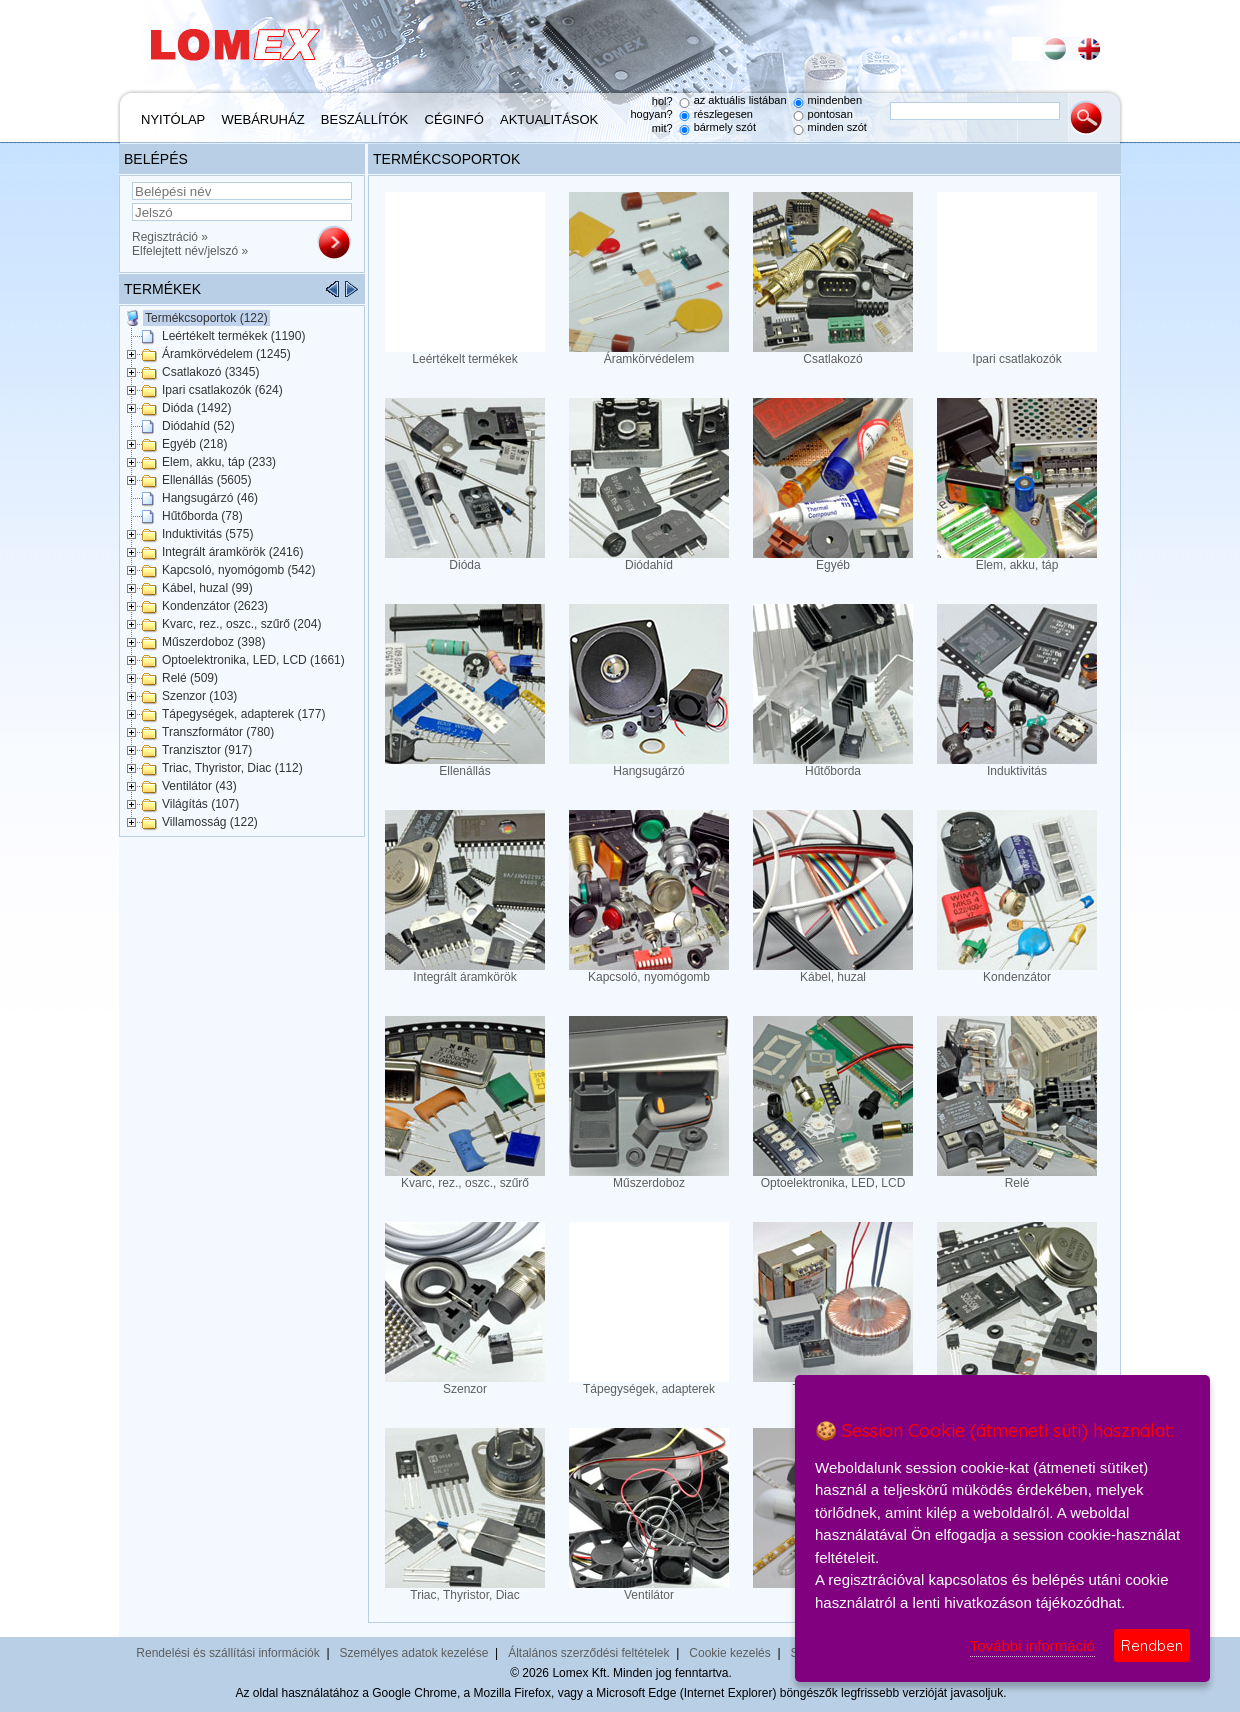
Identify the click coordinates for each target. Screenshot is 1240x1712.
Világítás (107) (200, 804)
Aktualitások (549, 119)
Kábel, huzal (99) (207, 588)
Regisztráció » (170, 237)
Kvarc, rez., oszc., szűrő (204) (241, 624)
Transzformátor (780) (218, 732)
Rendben (1152, 1645)
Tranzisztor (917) (207, 750)
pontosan (830, 114)
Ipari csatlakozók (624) (222, 390)
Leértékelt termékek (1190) (233, 336)
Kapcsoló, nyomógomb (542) (238, 570)
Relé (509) (190, 678)
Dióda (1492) (196, 408)
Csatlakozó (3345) (210, 372)
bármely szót (725, 127)
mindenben (835, 100)
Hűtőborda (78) (202, 516)
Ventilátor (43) (199, 786)
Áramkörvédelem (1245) (226, 354)
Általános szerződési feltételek (588, 1653)
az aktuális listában (740, 100)
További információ (1032, 1645)
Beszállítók (364, 119)
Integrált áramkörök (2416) (232, 552)
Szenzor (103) (199, 696)
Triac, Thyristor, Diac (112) (232, 768)
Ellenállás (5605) (206, 480)
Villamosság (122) (210, 822)
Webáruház (263, 119)
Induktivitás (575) (207, 534)
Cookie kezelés (729, 1653)
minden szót (837, 127)
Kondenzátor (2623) (215, 606)
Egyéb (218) (194, 444)
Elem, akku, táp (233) (219, 462)
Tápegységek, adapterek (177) (243, 714)
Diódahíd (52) (198, 426)
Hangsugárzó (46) (210, 498)
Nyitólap (173, 119)
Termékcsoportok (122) (206, 318)
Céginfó (454, 119)
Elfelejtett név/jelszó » (190, 251)
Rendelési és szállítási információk (227, 1653)
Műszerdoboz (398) (213, 642)
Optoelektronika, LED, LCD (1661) (253, 660)
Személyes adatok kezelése (414, 1653)
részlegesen (723, 114)
